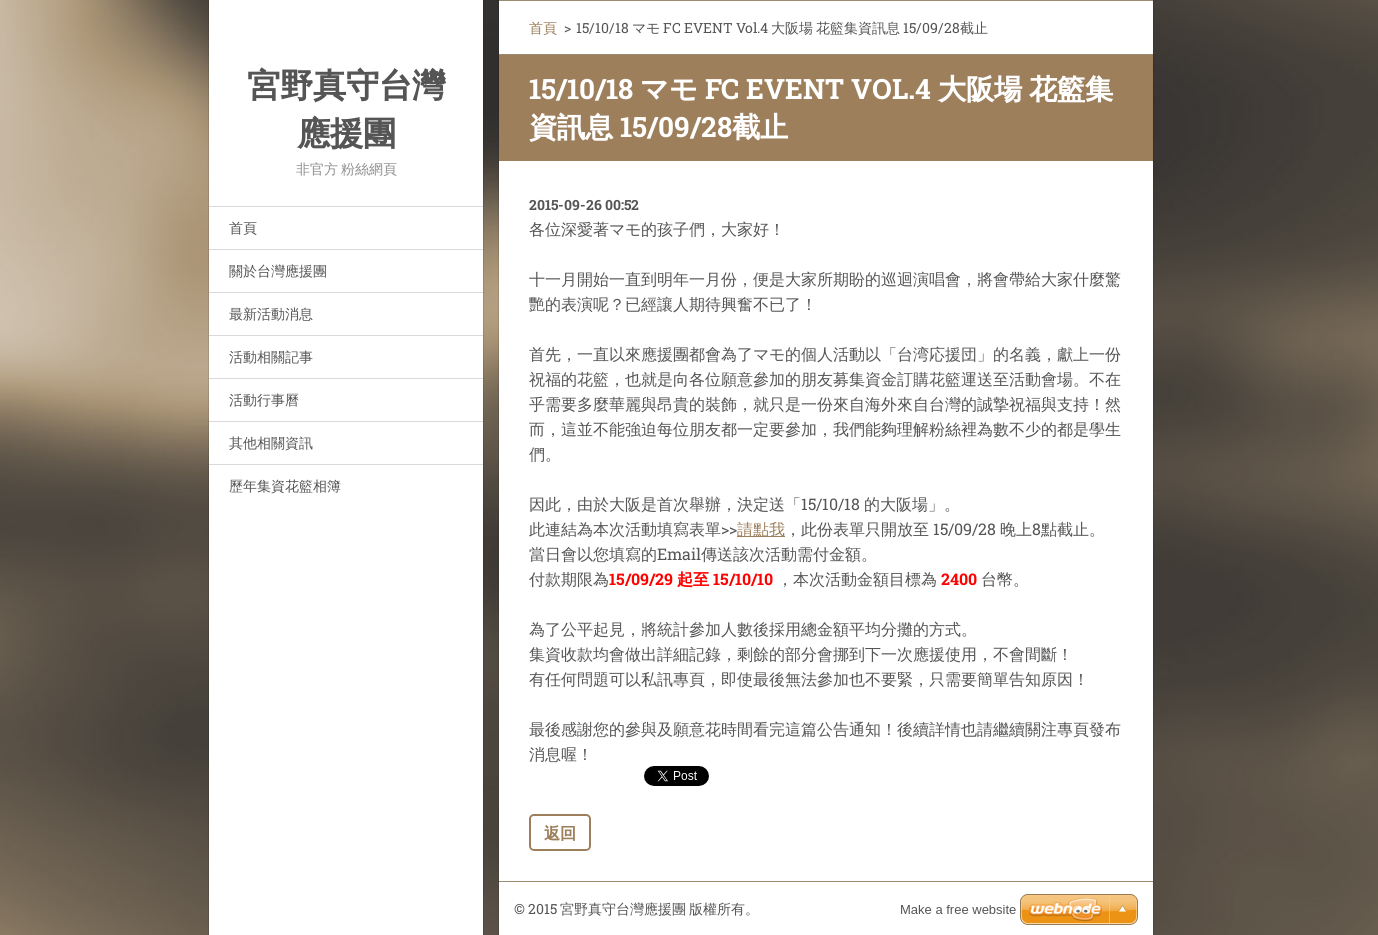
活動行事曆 (264, 399)
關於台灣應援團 (278, 270)
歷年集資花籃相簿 (285, 485)
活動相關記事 (271, 356)
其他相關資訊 (271, 442)
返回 (560, 832)
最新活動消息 (271, 313)
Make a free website (958, 909)
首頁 (243, 227)
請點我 (761, 528)
